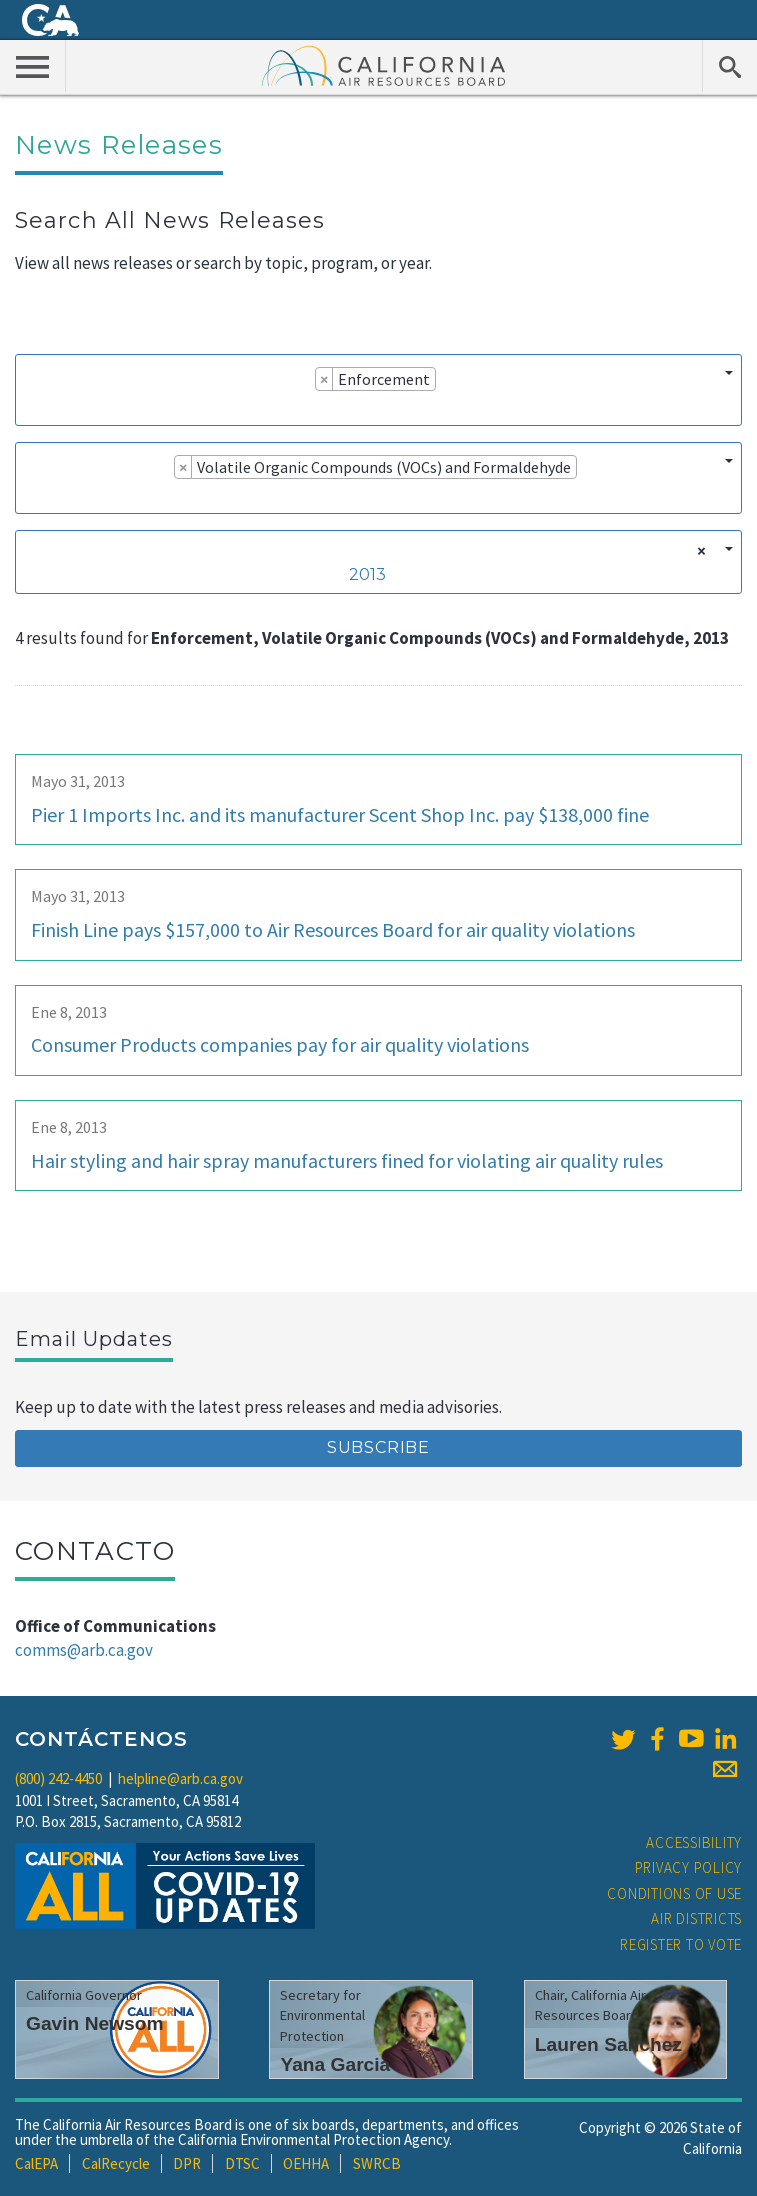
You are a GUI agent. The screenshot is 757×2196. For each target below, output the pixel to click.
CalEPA (36, 2163)
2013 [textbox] (367, 574)
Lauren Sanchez (608, 2044)
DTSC (242, 2163)
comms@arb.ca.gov (84, 1650)
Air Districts (696, 1918)
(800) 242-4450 (58, 1778)
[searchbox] (31, 407)
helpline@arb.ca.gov (180, 1778)
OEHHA (306, 2163)
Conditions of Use (674, 1893)
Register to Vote (681, 1944)
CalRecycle (116, 2163)
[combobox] (378, 390)
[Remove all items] (698, 551)
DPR (187, 2163)
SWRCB (377, 2163)
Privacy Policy (689, 1867)
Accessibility (694, 1842)
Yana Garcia (335, 2064)
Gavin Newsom (95, 2023)
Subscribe (378, 1447)
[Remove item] (324, 379)
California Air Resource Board (384, 65)
